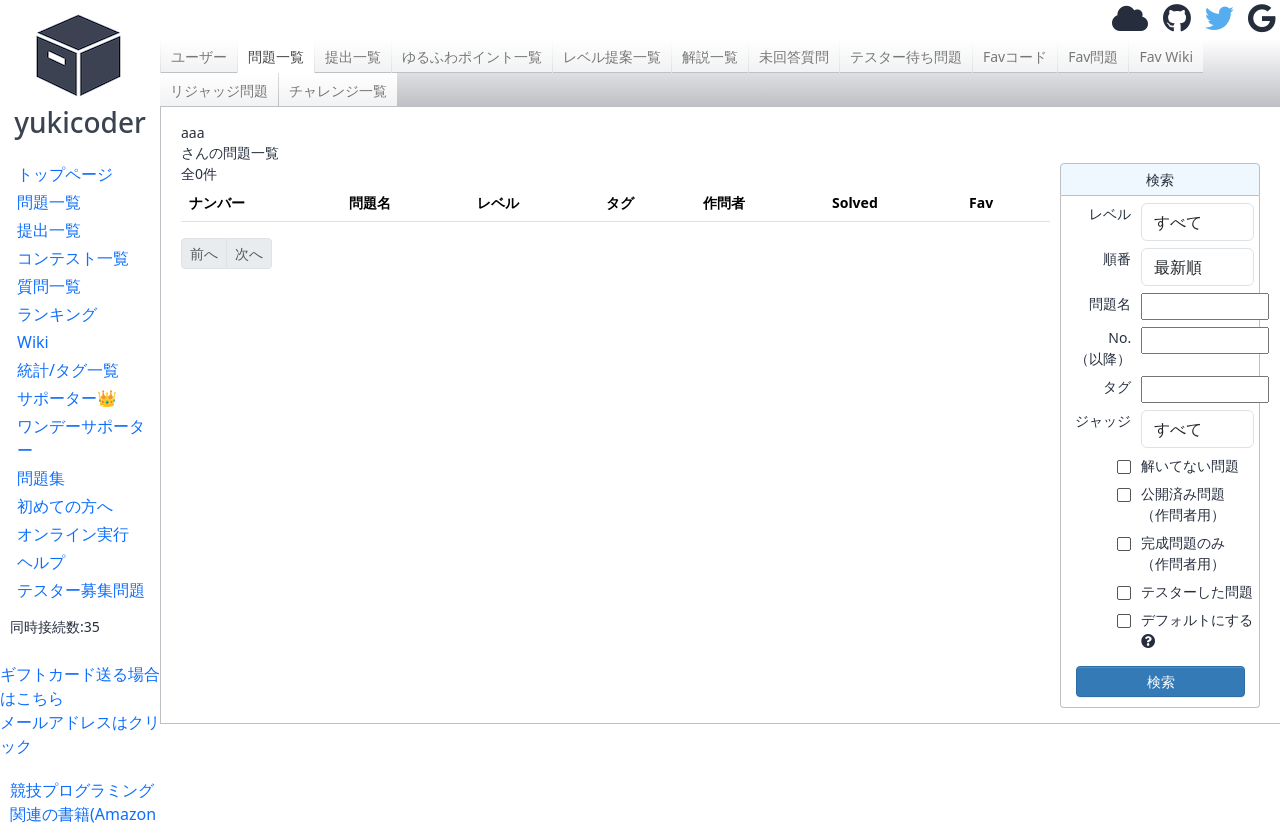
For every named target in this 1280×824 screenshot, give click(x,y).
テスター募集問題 (81, 590)
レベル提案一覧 (612, 56)
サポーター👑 (67, 398)
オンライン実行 (73, 534)
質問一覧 (49, 286)
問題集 (41, 478)
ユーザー (199, 56)
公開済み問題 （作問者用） (1183, 504)
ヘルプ (41, 562)
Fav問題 (1093, 56)
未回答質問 (794, 56)
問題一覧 (49, 202)
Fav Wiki (1166, 56)
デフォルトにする (1197, 619)
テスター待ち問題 (906, 56)
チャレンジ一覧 (338, 90)
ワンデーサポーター (81, 438)
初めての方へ (65, 506)
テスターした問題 (1197, 591)
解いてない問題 (1190, 465)
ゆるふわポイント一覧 (472, 56)
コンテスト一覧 (73, 258)
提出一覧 (49, 230)
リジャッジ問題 (219, 90)
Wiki (33, 342)
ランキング (57, 314)
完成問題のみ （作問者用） (1183, 553)
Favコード (1015, 56)
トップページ (65, 174)
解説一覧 (710, 56)
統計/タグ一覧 (68, 370)
